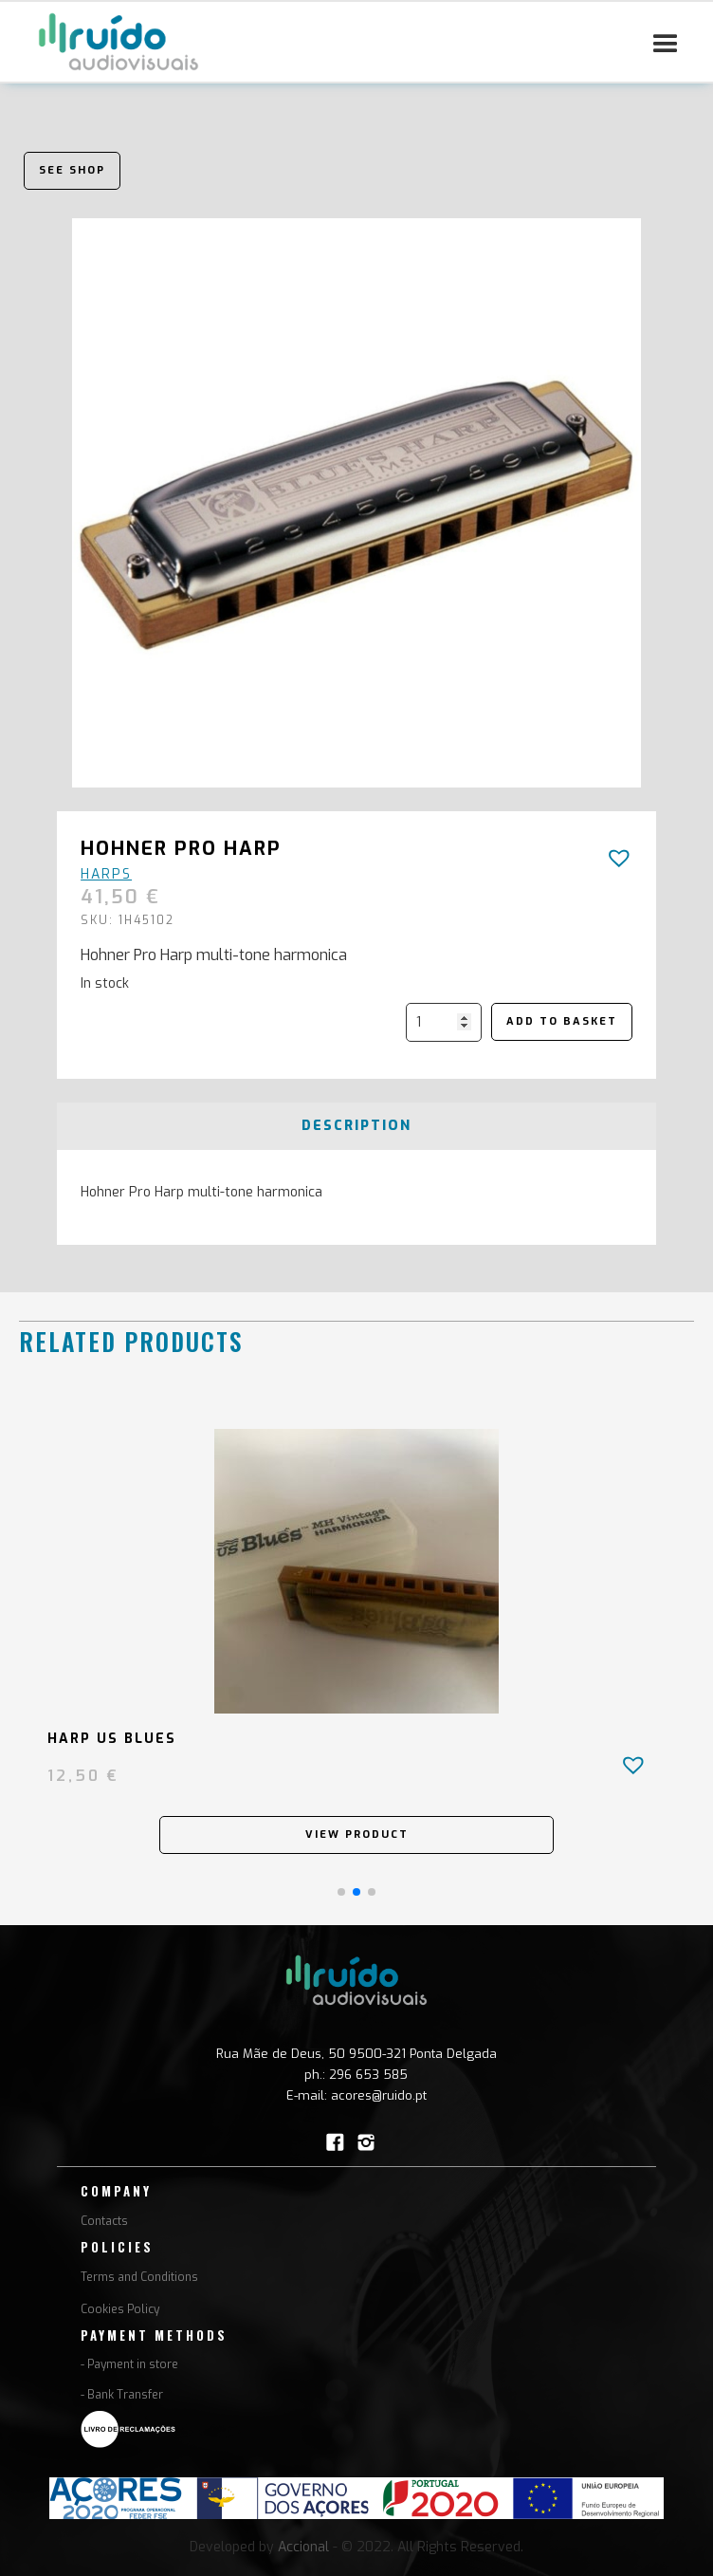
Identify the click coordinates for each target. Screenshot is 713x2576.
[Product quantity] (444, 1022)
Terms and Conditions (139, 2277)
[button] (665, 44)
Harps (106, 874)
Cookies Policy (120, 2309)
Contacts (104, 2221)
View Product (357, 1834)
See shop (72, 170)
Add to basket (561, 1021)
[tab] (356, 1126)
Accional (303, 2547)
